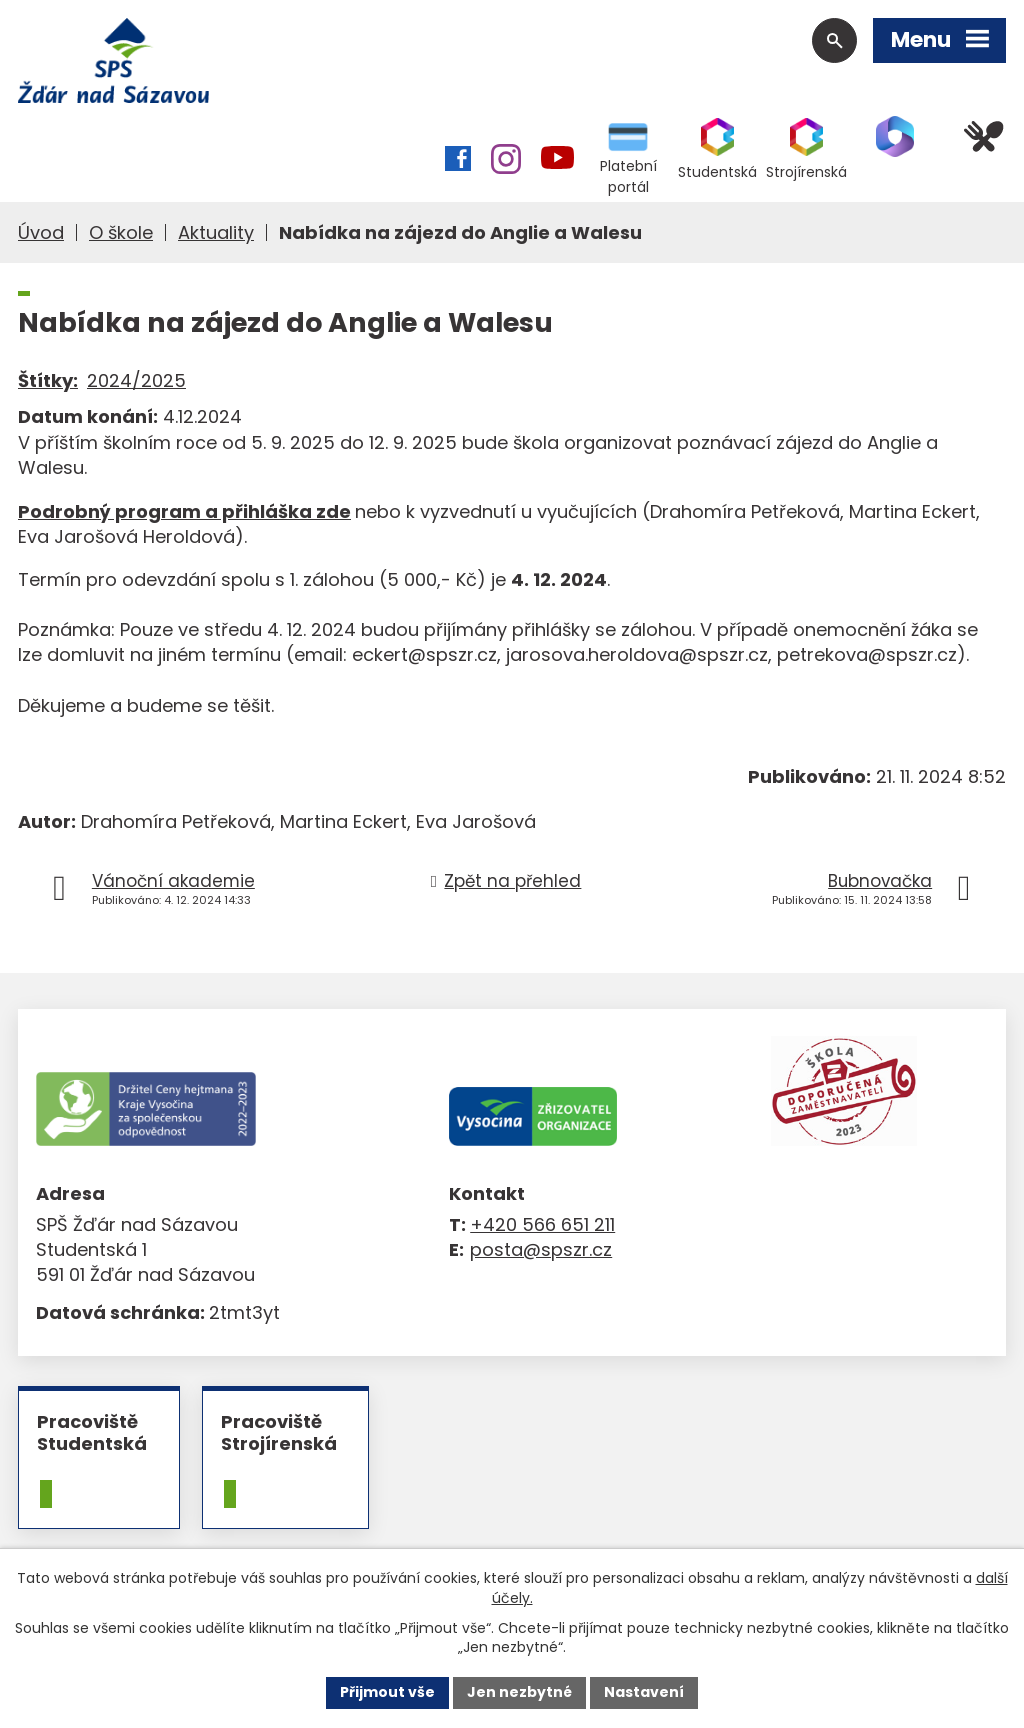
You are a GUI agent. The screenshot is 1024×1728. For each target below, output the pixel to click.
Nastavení (644, 1692)
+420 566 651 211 (542, 1224)
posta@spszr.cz (541, 1249)
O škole (121, 232)
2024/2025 (136, 380)
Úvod (41, 232)
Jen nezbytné (519, 1692)
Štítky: (48, 380)
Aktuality (216, 232)
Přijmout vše (387, 1692)
